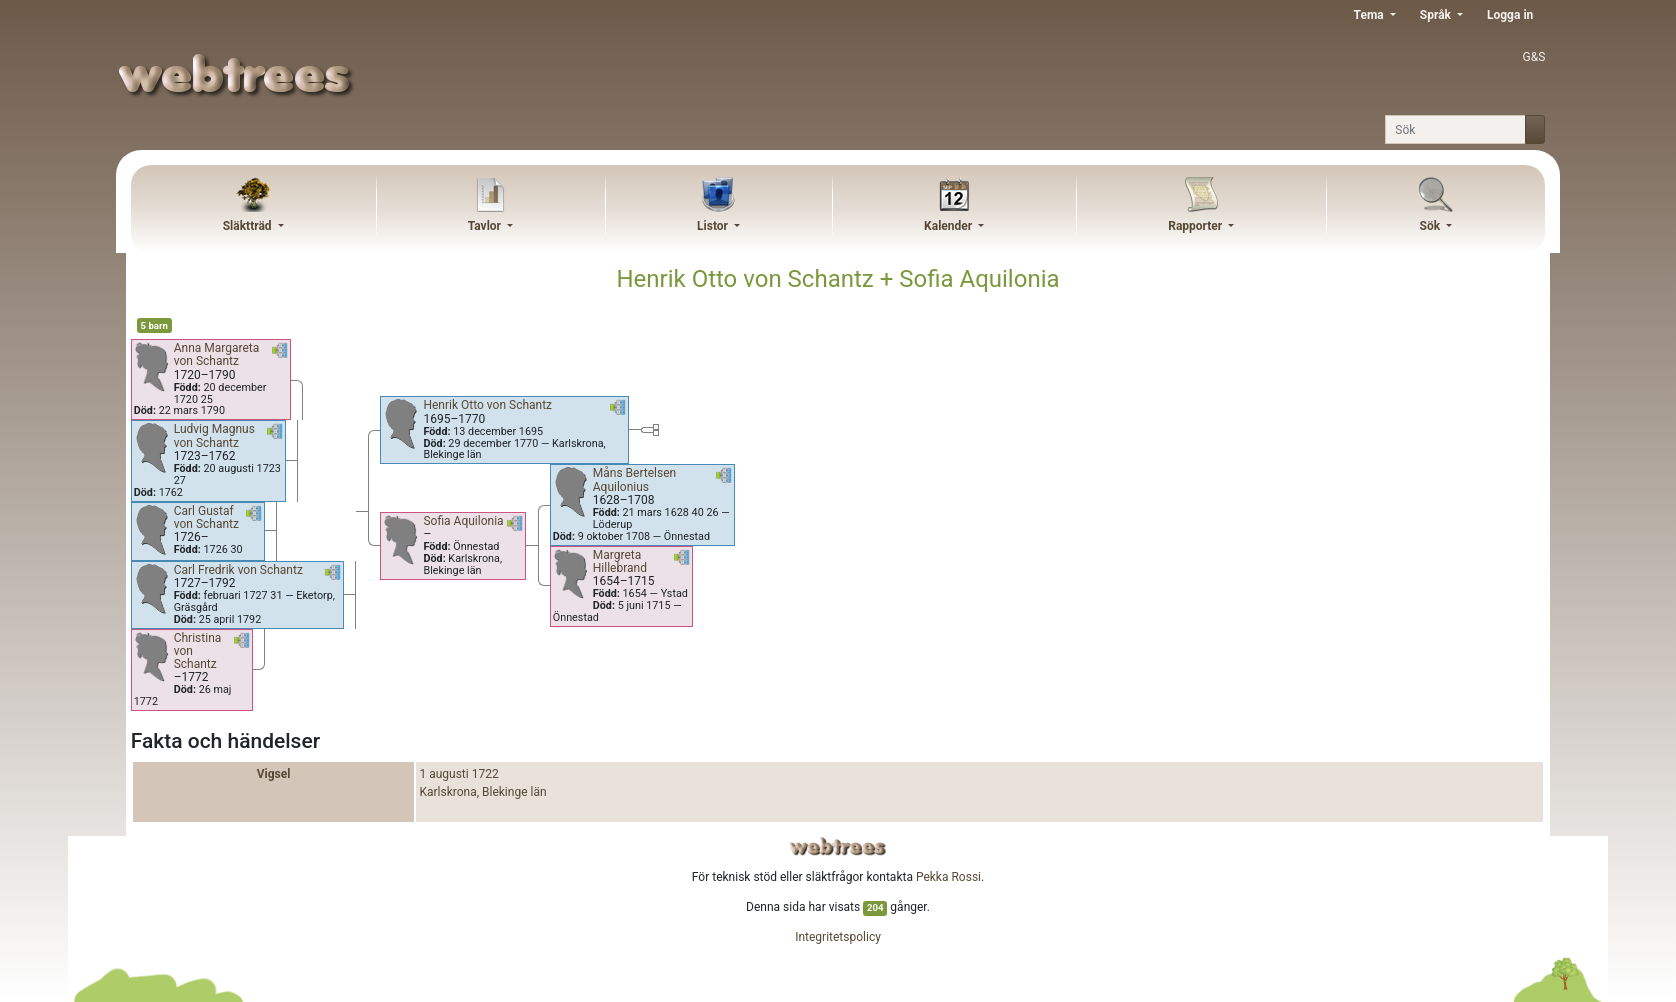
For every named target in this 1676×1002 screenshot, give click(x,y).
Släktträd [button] (249, 226)
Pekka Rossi (948, 877)
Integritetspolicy (838, 937)
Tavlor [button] (486, 226)
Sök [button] (1432, 226)
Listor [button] (714, 226)
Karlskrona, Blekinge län (482, 792)
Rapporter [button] (1196, 226)
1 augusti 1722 (458, 774)
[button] (280, 354)
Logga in (1510, 15)
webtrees (838, 846)
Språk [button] (1437, 15)
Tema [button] (1370, 15)
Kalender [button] (949, 226)
